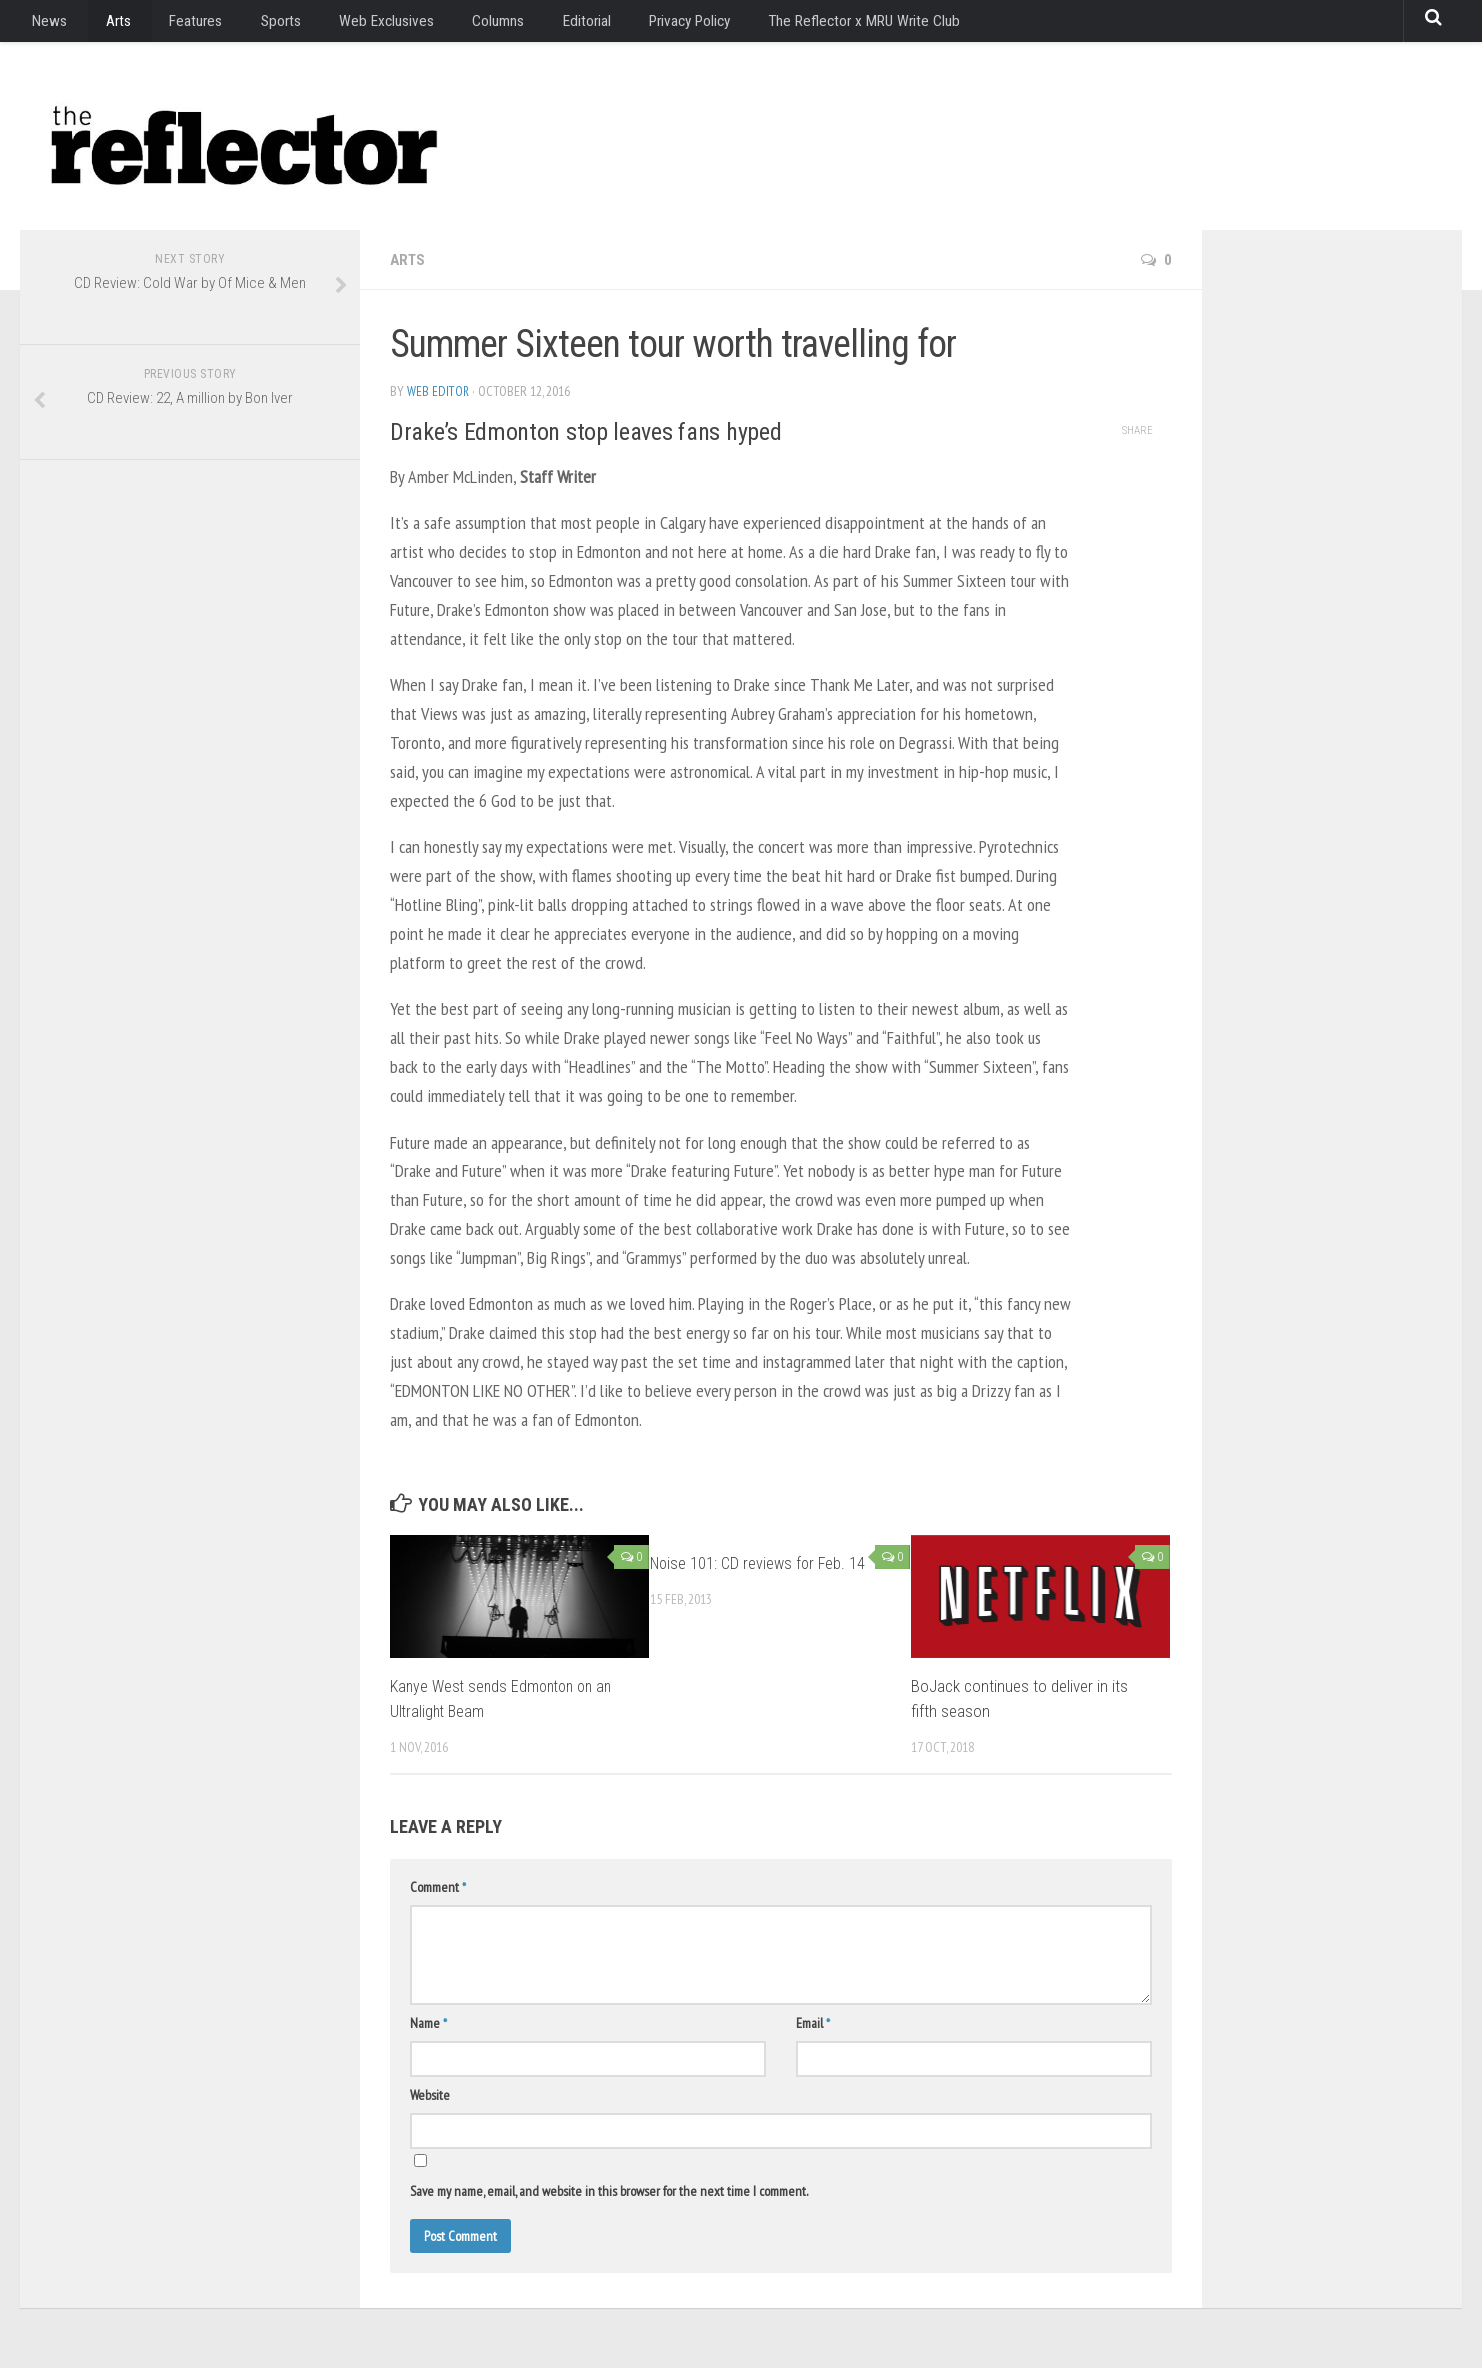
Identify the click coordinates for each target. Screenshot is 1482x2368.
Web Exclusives (354, 24)
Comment (438, 1887)
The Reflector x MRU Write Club (812, 24)
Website (430, 2095)
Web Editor (438, 391)
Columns (460, 24)
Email (813, 2023)
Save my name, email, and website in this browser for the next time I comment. (609, 2191)
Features (176, 24)
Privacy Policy (639, 24)
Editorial (541, 24)
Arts (105, 24)
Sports (254, 24)
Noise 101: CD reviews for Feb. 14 (760, 1563)
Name (428, 2023)
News (46, 24)
